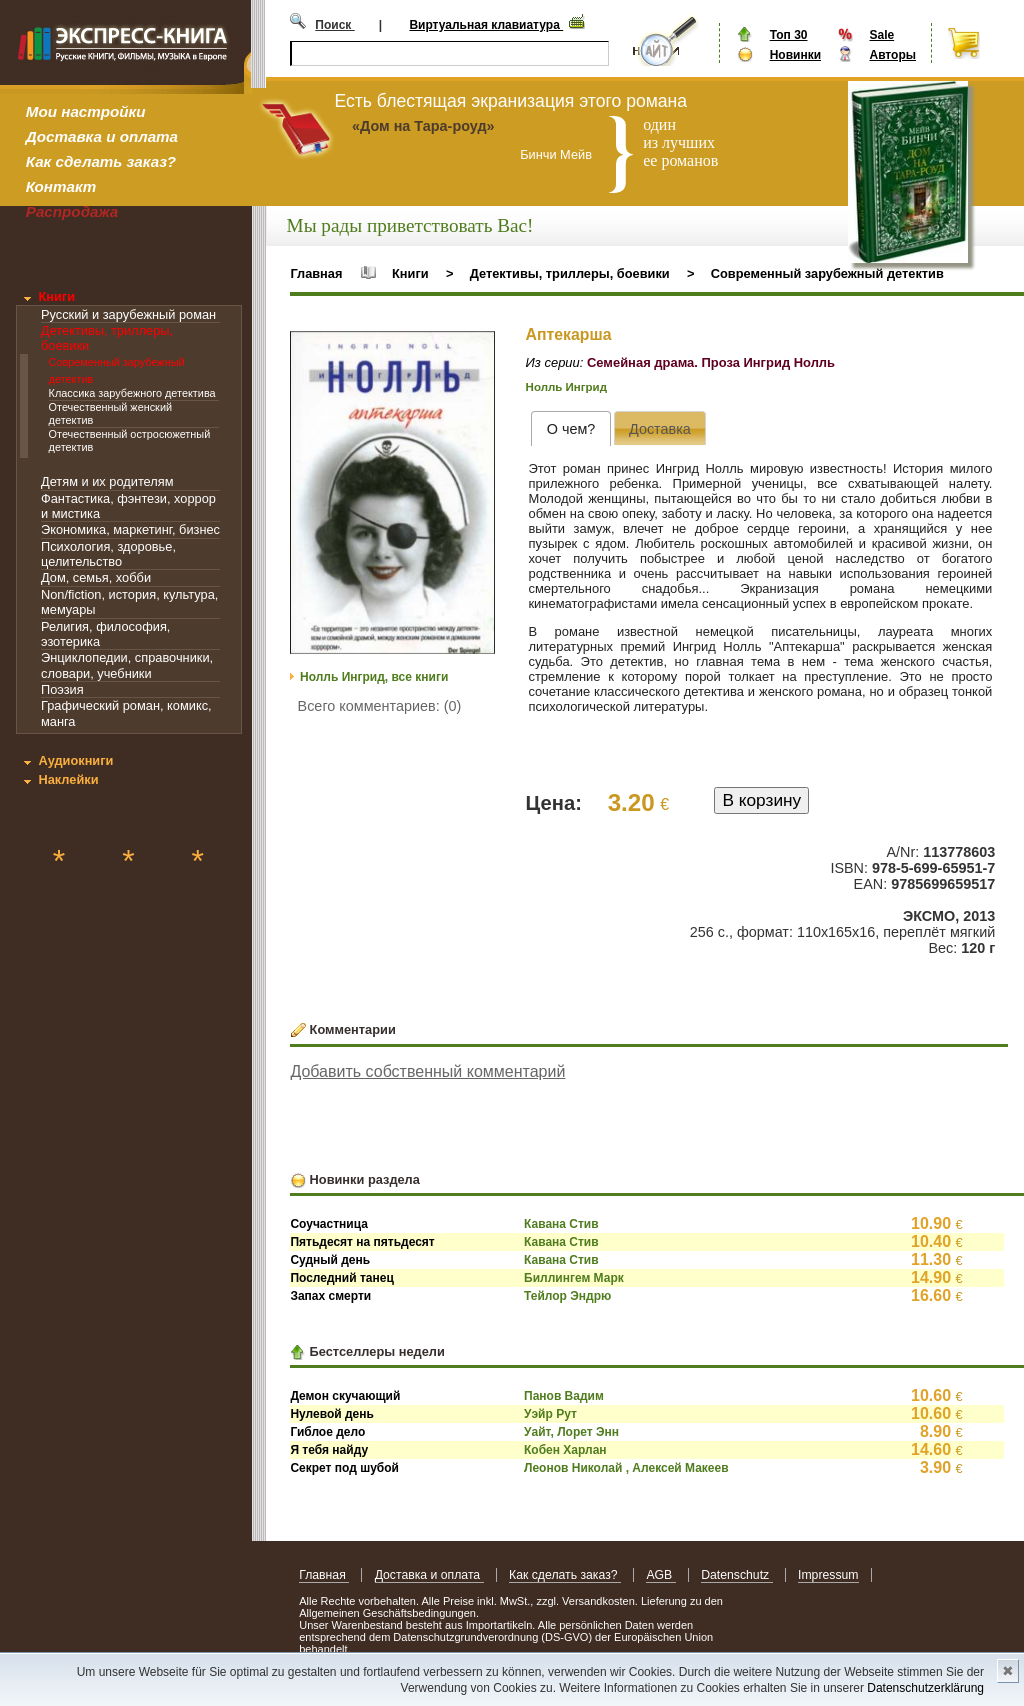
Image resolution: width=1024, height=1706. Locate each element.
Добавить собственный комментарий (427, 1071)
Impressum (828, 1575)
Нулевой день (332, 1414)
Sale (881, 35)
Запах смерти (330, 1296)
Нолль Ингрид (566, 387)
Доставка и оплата (102, 136)
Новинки (795, 55)
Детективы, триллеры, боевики (570, 273)
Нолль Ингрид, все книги (374, 677)
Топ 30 (789, 35)
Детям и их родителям (107, 481)
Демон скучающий (345, 1396)
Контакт (61, 186)
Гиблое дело (327, 1432)
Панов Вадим (564, 1396)
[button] (477, 349)
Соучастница (329, 1224)
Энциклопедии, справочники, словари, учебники (127, 665)
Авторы (892, 55)
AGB (660, 1575)
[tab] (570, 428)
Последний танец (341, 1278)
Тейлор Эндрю (567, 1296)
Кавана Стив (561, 1224)
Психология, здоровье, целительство (108, 554)
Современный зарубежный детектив (827, 273)
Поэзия (62, 689)
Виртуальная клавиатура (486, 25)
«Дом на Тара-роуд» (423, 126)
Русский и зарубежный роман (128, 314)
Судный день (330, 1260)
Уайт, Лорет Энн (571, 1432)
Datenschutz (736, 1575)
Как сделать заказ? (101, 161)
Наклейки (68, 779)
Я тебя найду (329, 1450)
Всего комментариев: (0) (380, 706)
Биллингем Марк (574, 1278)
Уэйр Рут (550, 1414)
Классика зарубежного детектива (132, 393)
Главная (316, 273)
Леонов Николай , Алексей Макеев (626, 1468)
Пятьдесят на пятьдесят (362, 1242)
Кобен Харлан (565, 1450)
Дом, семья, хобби (96, 577)
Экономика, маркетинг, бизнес (130, 529)
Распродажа (72, 211)
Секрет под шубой (344, 1468)
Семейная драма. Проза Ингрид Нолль (711, 362)
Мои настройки (86, 111)
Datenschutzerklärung (925, 1688)
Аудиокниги (75, 760)
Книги (56, 296)
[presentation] (570, 428)
